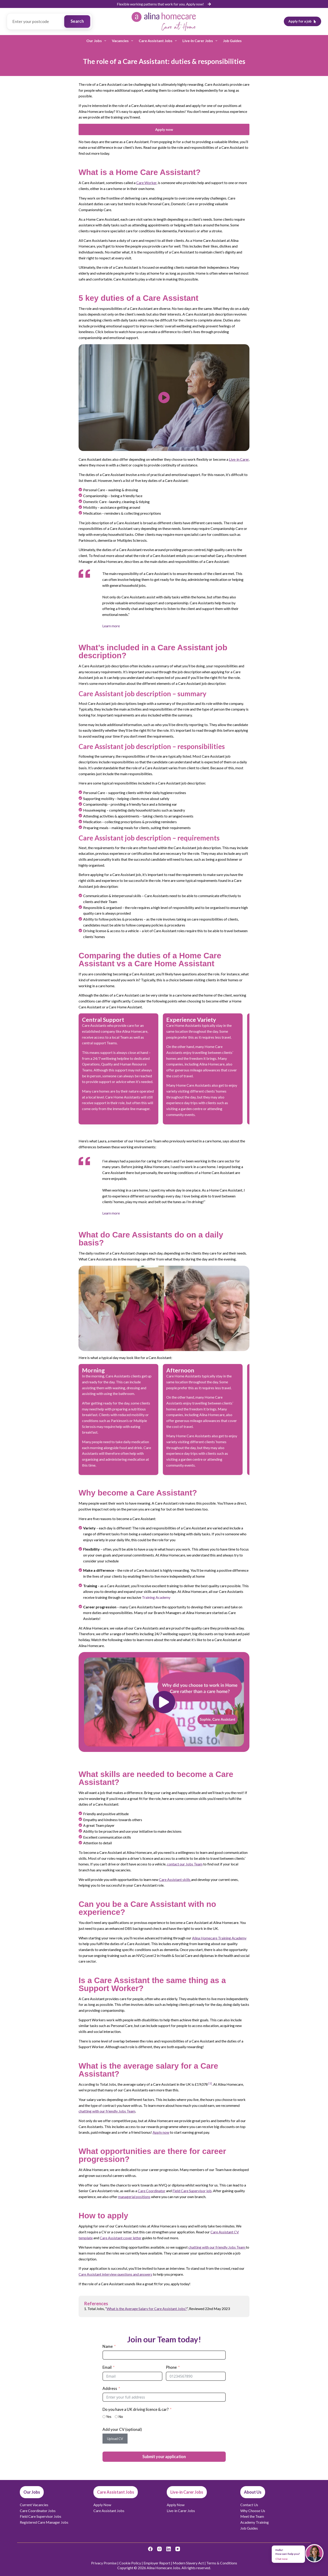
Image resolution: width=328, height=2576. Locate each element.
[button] (164, 397)
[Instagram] (159, 2549)
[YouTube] (177, 2549)
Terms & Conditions (221, 2563)
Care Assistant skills (175, 1879)
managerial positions (134, 2196)
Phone (171, 2367)
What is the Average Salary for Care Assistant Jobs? (147, 2308)
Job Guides (232, 40)
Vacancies (123, 40)
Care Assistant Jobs (159, 40)
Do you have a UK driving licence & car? (135, 2409)
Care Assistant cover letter (120, 2238)
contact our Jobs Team (184, 1864)
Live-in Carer (239, 459)
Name (107, 2346)
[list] (164, 4)
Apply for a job (302, 21)
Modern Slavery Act (188, 2563)
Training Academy (156, 1597)
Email (107, 2367)
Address (109, 2388)
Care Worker (146, 182)
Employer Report (157, 2563)
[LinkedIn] (168, 2549)
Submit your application (164, 2456)
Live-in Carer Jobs (200, 40)
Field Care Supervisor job (192, 2191)
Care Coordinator (151, 2191)
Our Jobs (97, 40)
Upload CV (115, 2439)
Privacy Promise (104, 2563)
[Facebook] (150, 2549)
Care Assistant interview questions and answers (115, 2274)
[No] (116, 2416)
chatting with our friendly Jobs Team (107, 2111)
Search (77, 21)
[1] (210, 2083)
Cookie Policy (130, 2563)
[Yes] (103, 2416)
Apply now (161, 2132)
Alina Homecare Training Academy (219, 1938)
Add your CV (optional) (122, 2429)
